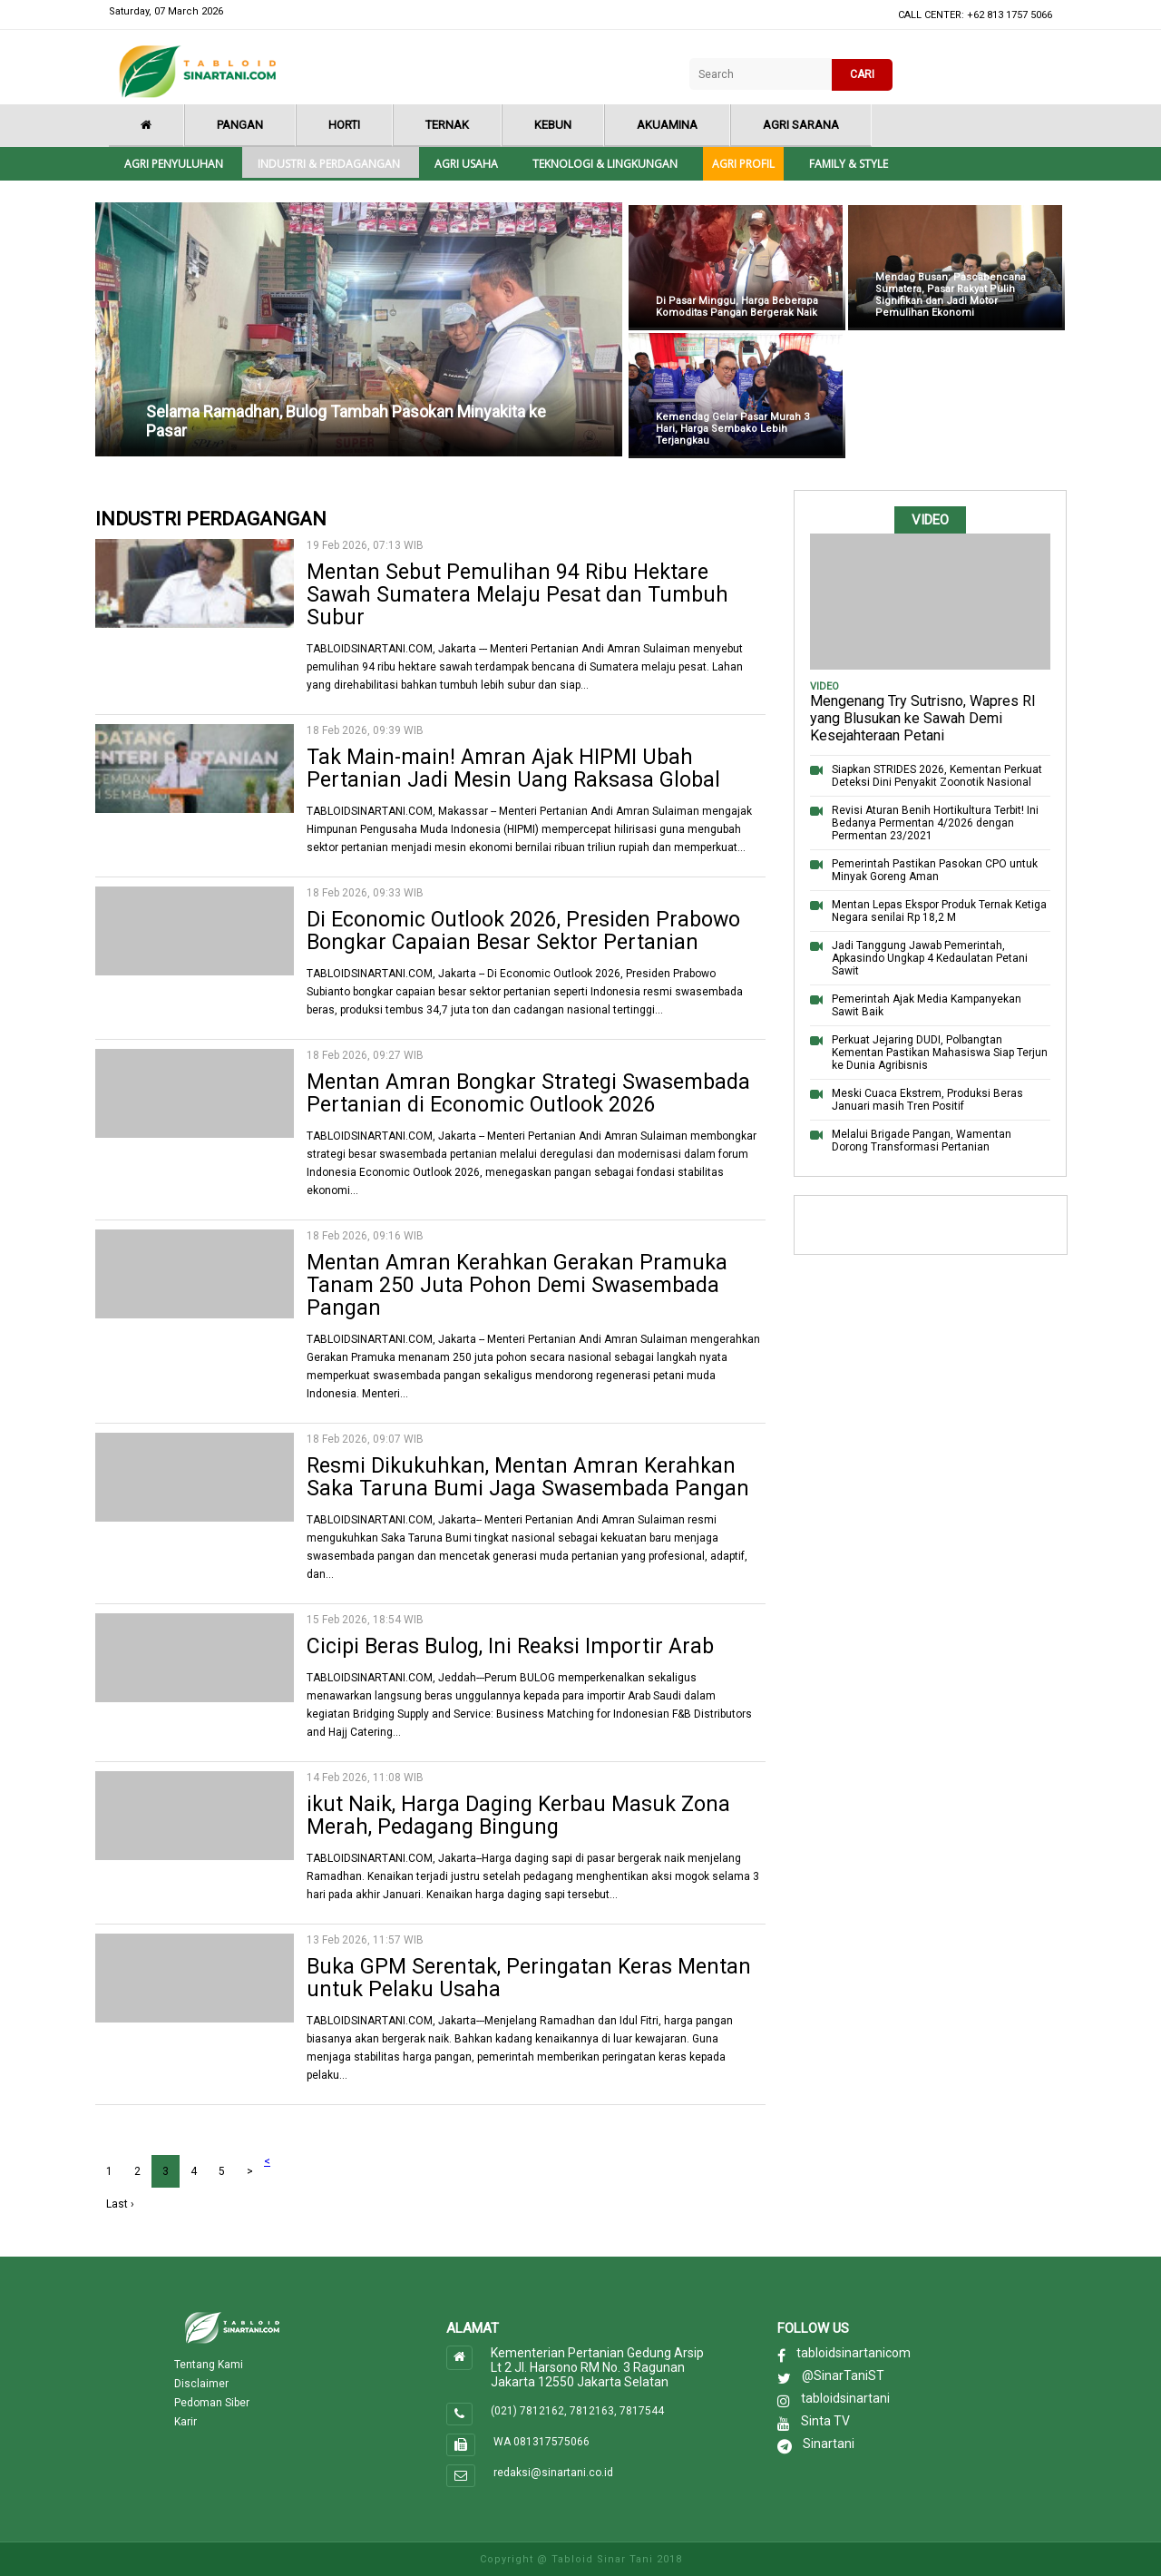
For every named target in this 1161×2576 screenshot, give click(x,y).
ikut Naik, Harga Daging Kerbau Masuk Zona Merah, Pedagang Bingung (518, 1815)
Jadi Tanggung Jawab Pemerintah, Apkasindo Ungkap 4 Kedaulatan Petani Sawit (930, 958)
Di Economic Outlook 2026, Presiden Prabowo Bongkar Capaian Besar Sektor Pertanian (523, 931)
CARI (862, 74)
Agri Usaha (466, 163)
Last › (120, 2204)
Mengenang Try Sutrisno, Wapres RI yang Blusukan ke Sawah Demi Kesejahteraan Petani (923, 718)
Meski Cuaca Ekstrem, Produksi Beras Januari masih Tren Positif (927, 1099)
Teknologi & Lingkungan (605, 163)
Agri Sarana (801, 125)
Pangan (240, 125)
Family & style (848, 163)
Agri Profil (743, 163)
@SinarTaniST (843, 2375)
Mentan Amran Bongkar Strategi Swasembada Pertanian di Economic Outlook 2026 (528, 1093)
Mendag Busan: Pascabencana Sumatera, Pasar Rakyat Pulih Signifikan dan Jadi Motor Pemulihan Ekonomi (950, 294)
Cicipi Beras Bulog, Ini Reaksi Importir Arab (510, 1646)
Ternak (447, 125)
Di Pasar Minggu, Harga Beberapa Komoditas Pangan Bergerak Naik (737, 306)
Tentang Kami (208, 2364)
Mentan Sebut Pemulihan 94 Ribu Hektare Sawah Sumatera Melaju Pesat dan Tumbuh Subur (517, 595)
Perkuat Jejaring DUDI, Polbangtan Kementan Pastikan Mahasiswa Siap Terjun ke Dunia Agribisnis (940, 1052)
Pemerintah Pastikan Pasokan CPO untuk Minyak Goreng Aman (935, 870)
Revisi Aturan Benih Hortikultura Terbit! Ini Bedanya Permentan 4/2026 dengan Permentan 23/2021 (935, 823)
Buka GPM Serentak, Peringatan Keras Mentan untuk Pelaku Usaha (529, 1978)
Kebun (552, 125)
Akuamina (667, 125)
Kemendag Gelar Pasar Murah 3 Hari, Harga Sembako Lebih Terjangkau (732, 428)
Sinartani (828, 2443)
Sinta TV (825, 2421)
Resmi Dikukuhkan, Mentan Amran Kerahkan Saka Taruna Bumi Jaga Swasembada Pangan (528, 1477)
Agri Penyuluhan (173, 163)
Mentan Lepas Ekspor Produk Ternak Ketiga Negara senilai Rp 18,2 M (939, 911)
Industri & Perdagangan (329, 163)
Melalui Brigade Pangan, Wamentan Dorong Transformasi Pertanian (921, 1140)
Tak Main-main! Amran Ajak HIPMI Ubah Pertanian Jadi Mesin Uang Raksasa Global (513, 768)
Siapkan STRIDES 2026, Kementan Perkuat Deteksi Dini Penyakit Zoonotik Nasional (937, 775)
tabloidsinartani (845, 2398)
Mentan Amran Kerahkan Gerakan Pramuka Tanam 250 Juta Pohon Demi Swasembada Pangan (517, 1285)
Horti (344, 125)
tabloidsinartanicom (853, 2353)
